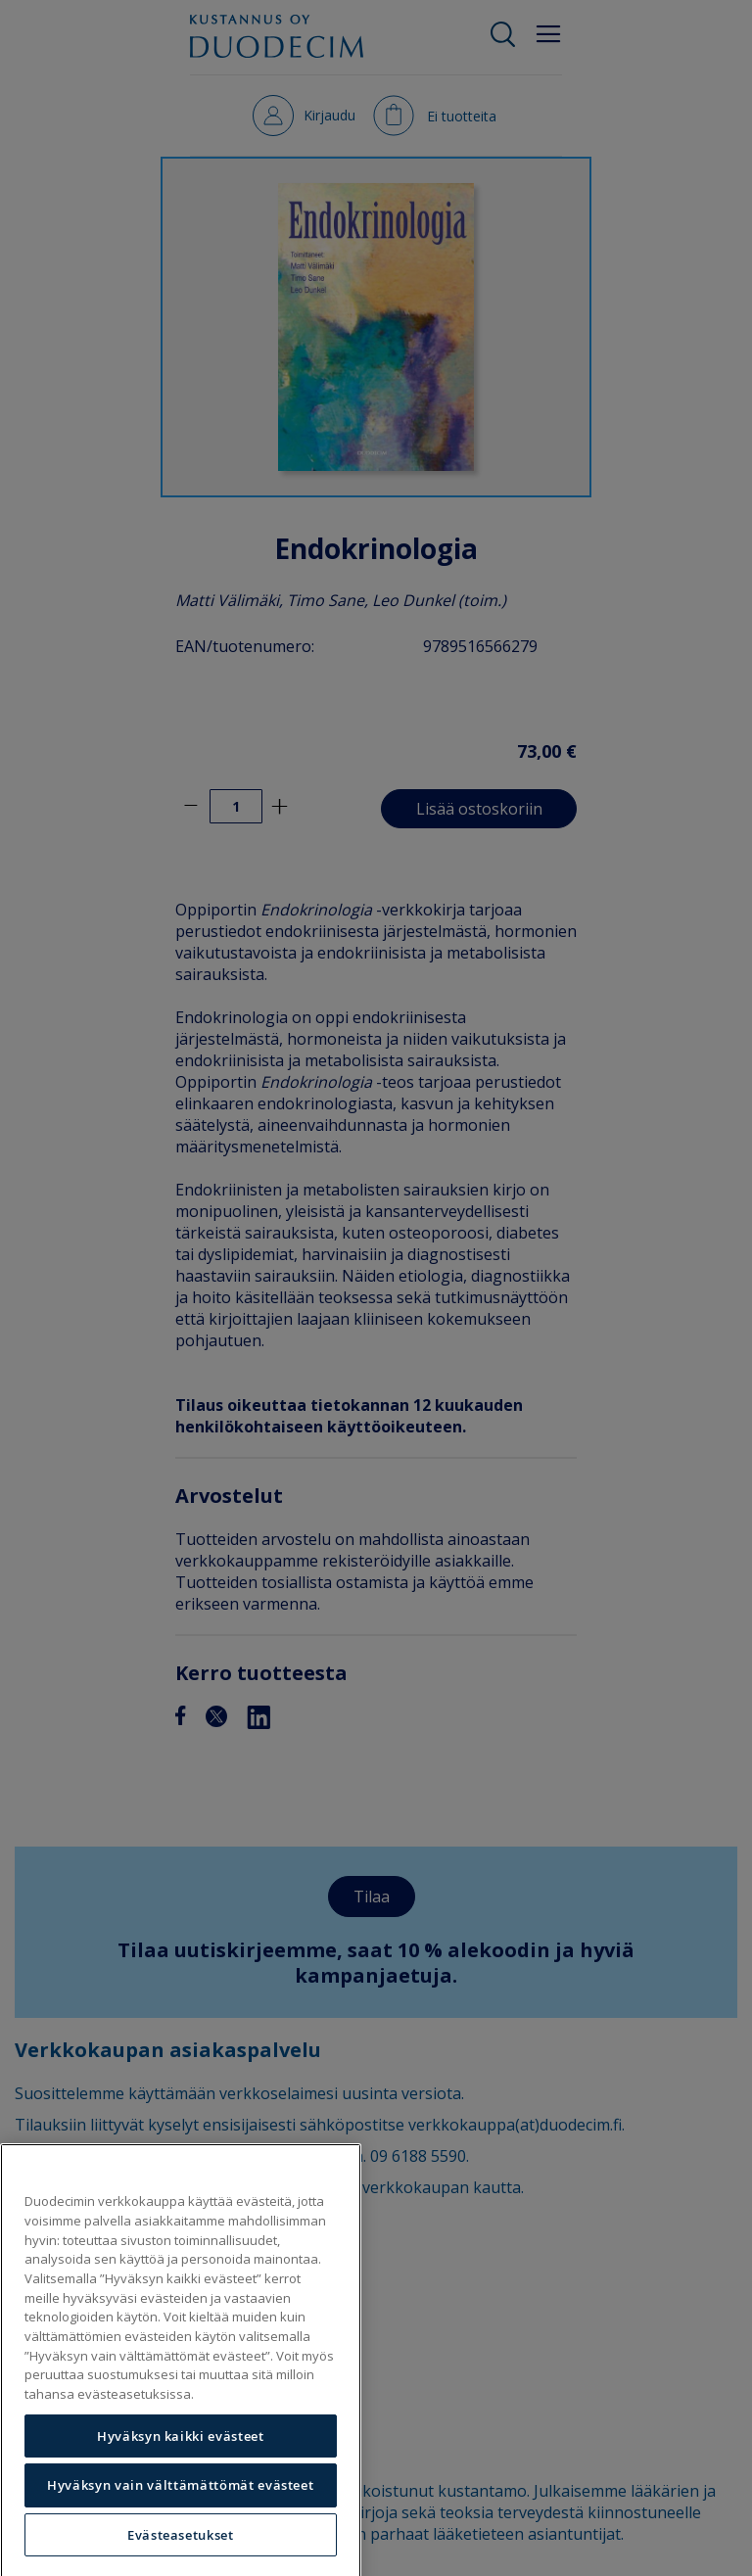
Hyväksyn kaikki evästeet (180, 2468)
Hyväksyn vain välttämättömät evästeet (180, 2518)
